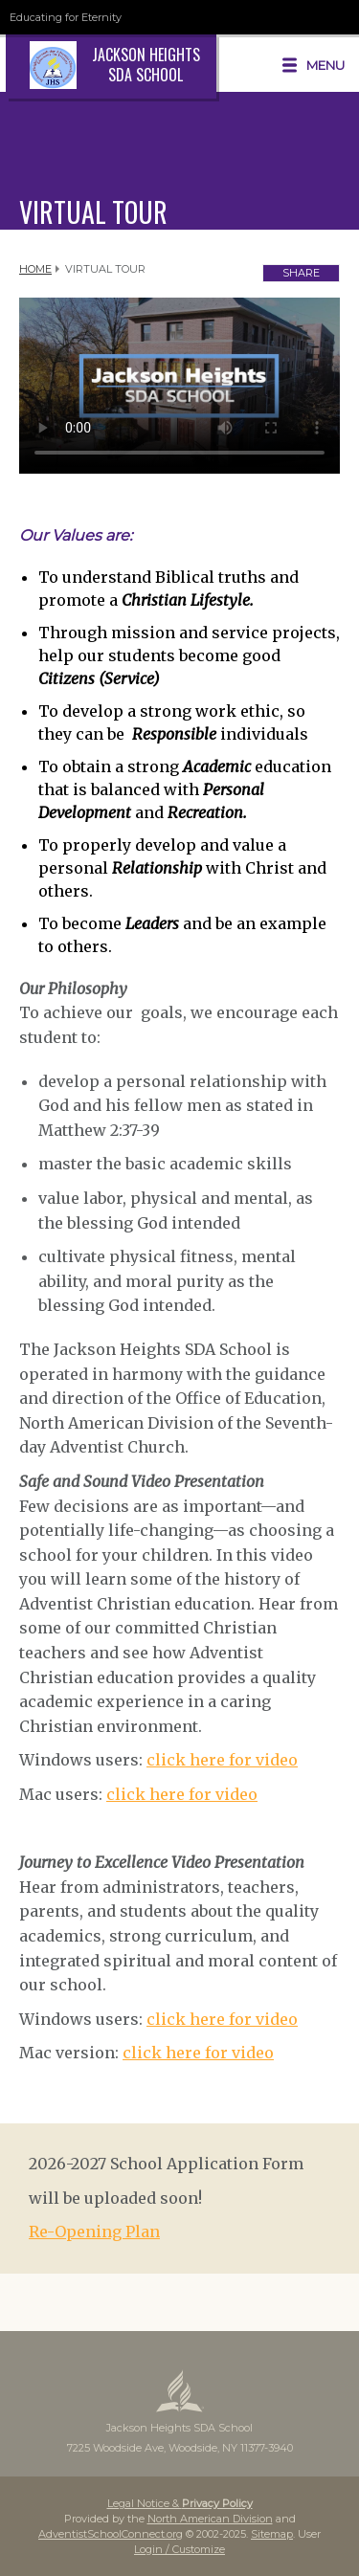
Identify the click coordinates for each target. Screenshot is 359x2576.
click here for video (222, 1759)
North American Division (210, 2518)
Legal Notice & (180, 2503)
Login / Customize (179, 2549)
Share (301, 272)
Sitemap (272, 2534)
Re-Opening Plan (94, 2231)
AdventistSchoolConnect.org (110, 2534)
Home (35, 269)
